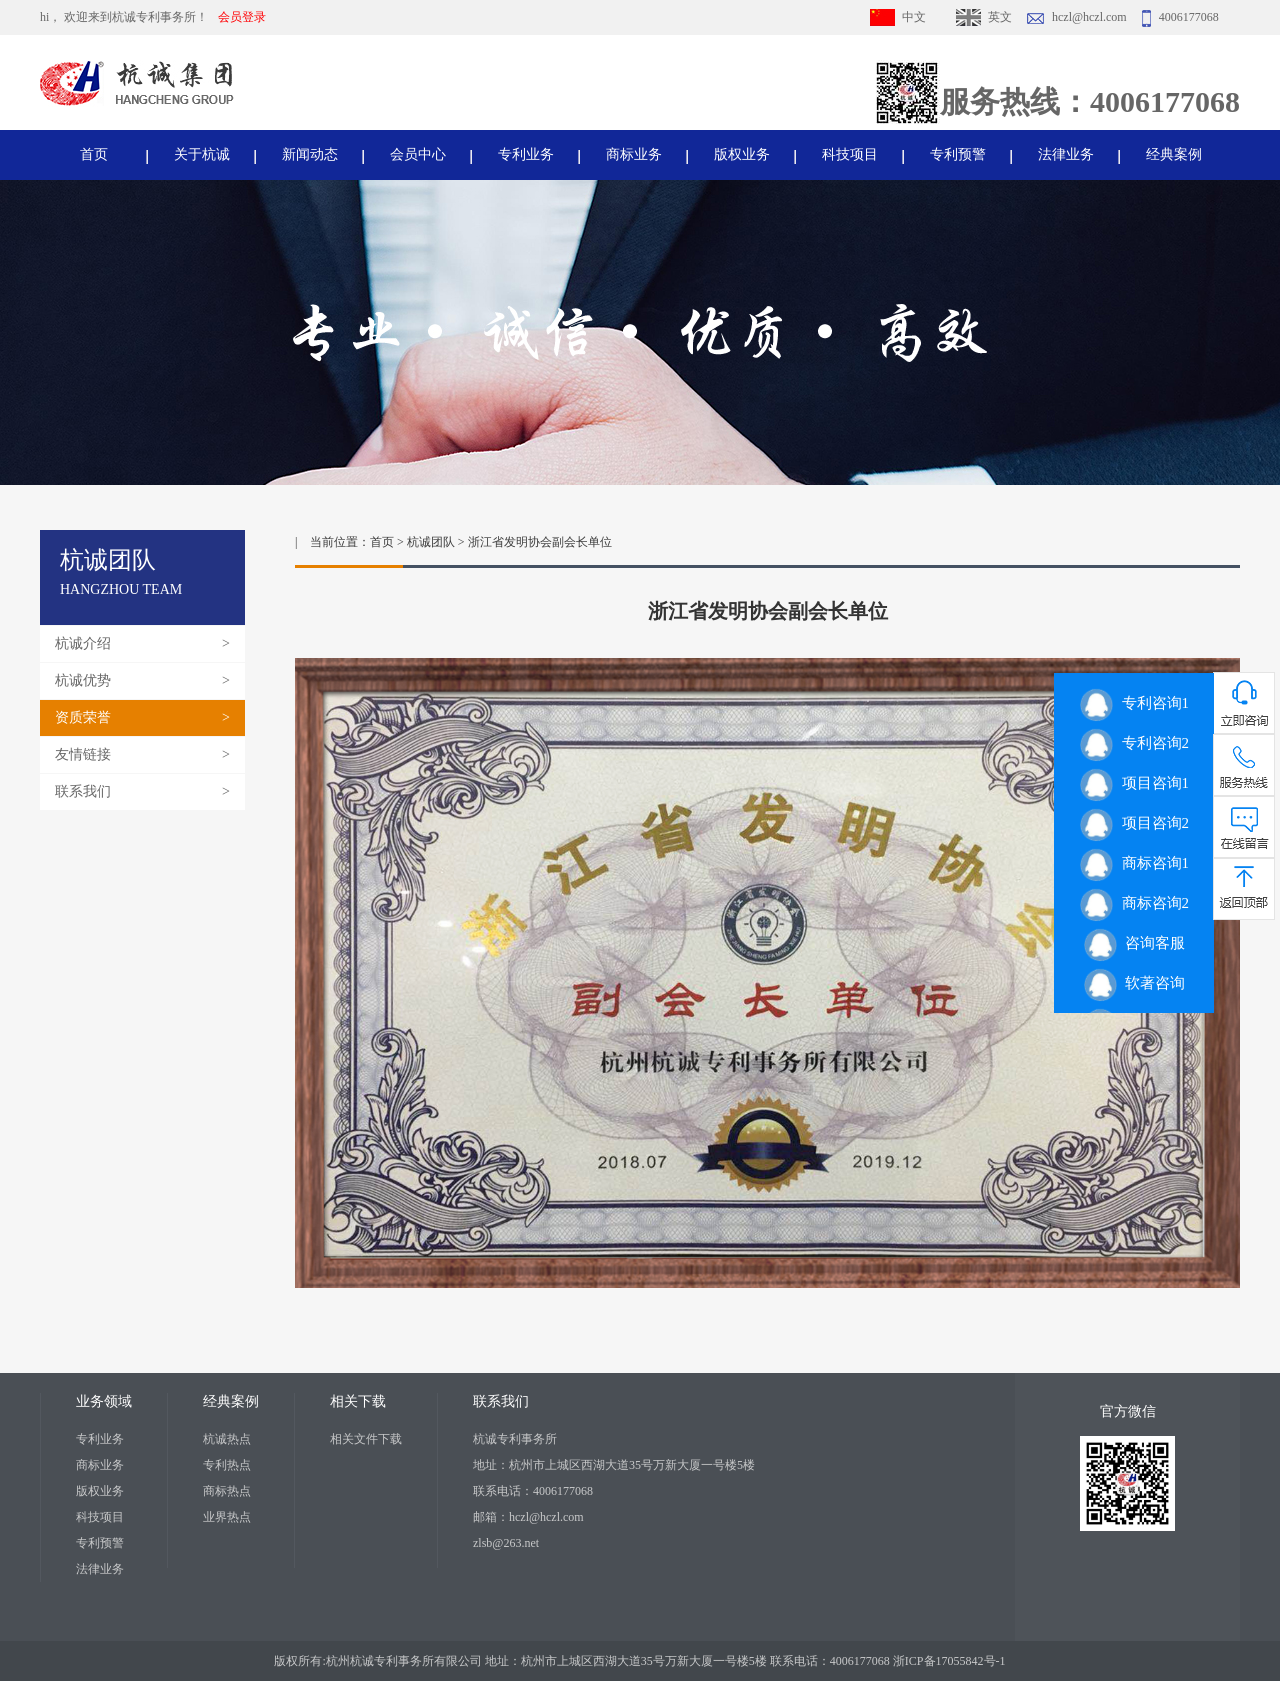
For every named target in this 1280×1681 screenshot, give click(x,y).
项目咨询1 (1134, 783)
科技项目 (850, 154)
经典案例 (1174, 154)
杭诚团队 (431, 542)
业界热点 (227, 1517)
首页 (94, 154)
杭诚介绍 (83, 643)
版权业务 (742, 154)
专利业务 (526, 154)
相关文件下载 (366, 1439)
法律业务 (1066, 154)
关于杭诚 (202, 154)
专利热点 (227, 1465)
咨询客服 (1134, 943)
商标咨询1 (1134, 863)
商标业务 (634, 154)
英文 (1000, 17)
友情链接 (83, 754)
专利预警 (958, 154)
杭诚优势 (83, 680)
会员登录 (242, 17)
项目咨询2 (1134, 823)
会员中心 (418, 154)
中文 (914, 17)
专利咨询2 (1134, 743)
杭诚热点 (227, 1439)
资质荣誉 (83, 717)
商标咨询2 (1134, 903)
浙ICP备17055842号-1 (949, 1661)
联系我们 (83, 791)
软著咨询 (1134, 983)
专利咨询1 (1134, 703)
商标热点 (227, 1491)
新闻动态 (310, 154)
